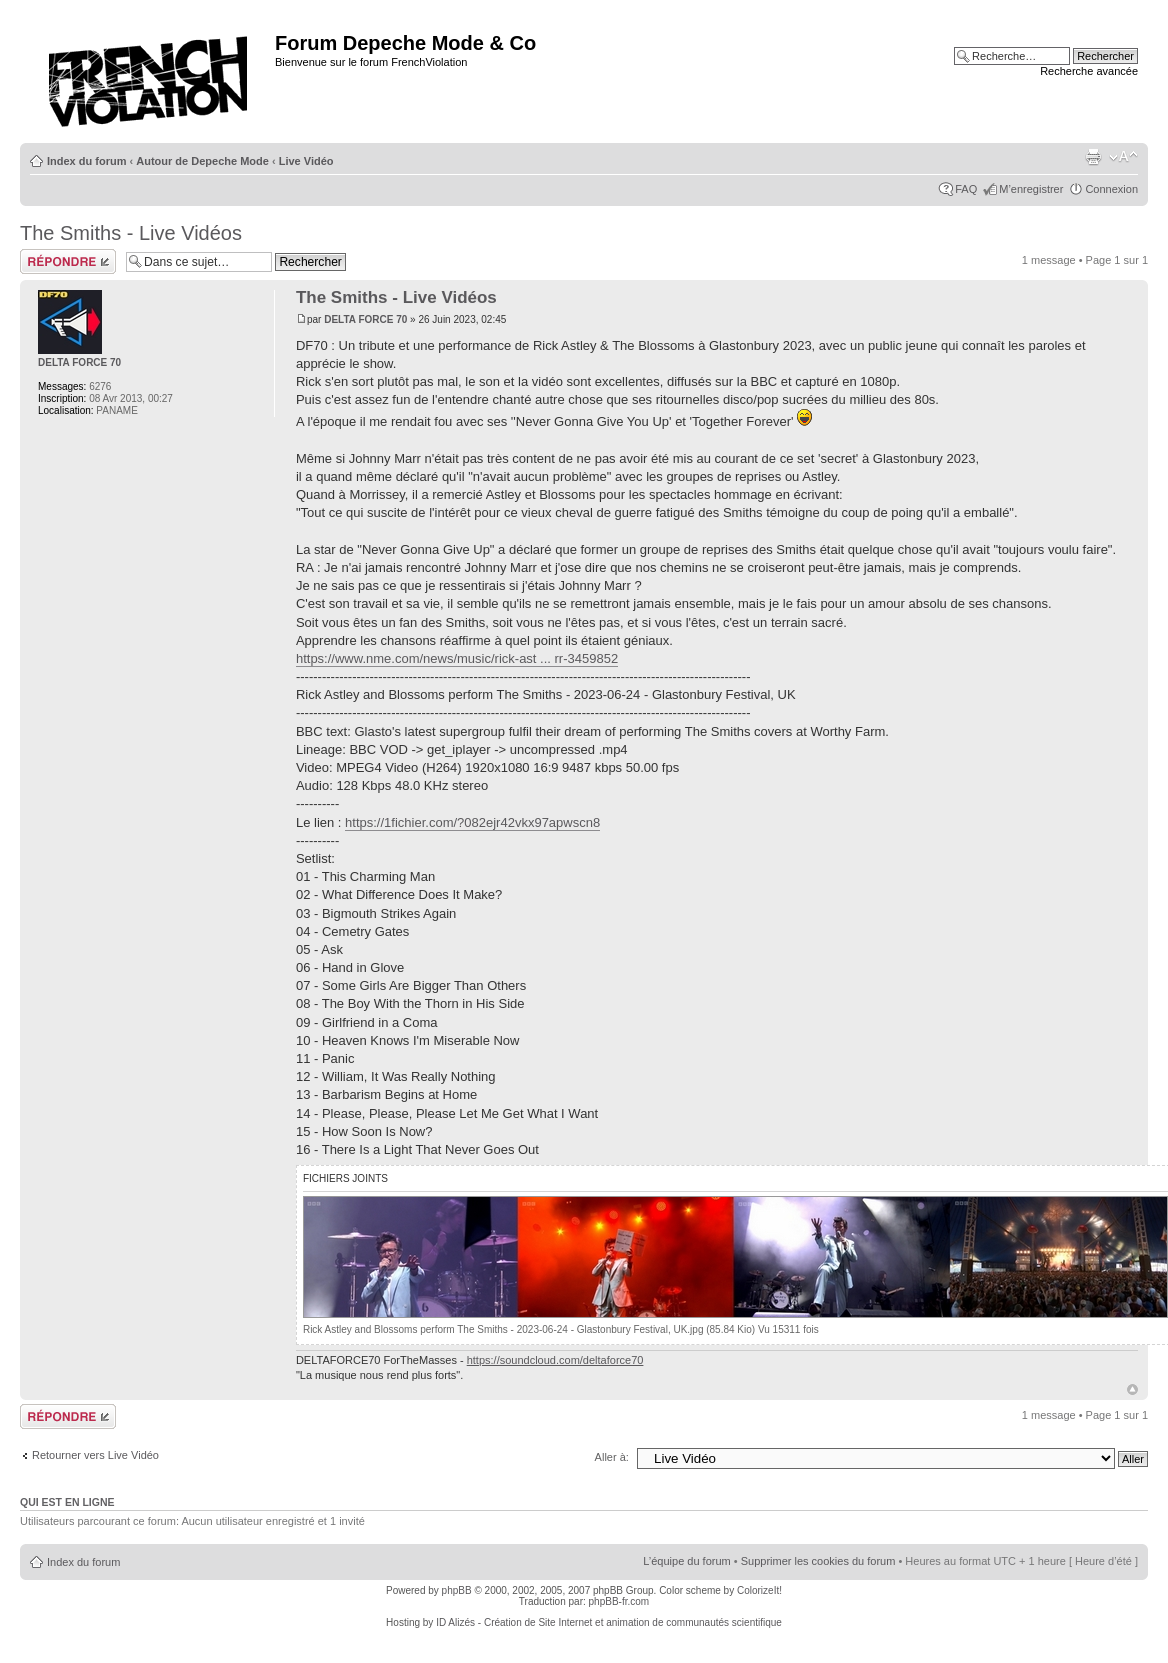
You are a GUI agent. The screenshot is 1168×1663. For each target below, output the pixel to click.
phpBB (457, 1590)
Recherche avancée (1089, 71)
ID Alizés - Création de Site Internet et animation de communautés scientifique (609, 1622)
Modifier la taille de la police (1123, 157)
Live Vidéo (306, 161)
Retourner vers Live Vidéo (95, 1455)
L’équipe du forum (686, 1561)
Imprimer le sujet (1093, 157)
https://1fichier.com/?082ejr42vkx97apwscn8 (472, 822)
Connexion (1111, 189)
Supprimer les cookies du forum (818, 1561)
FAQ (966, 189)
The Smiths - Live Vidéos (131, 233)
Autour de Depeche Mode (202, 161)
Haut (1132, 1389)
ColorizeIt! (759, 1590)
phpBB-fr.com (619, 1601)
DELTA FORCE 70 (365, 319)
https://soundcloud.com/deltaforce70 (555, 1360)
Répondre (68, 261)
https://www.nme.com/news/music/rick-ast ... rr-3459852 (457, 658)
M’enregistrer (1031, 189)
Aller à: (612, 1457)
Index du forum (86, 161)
